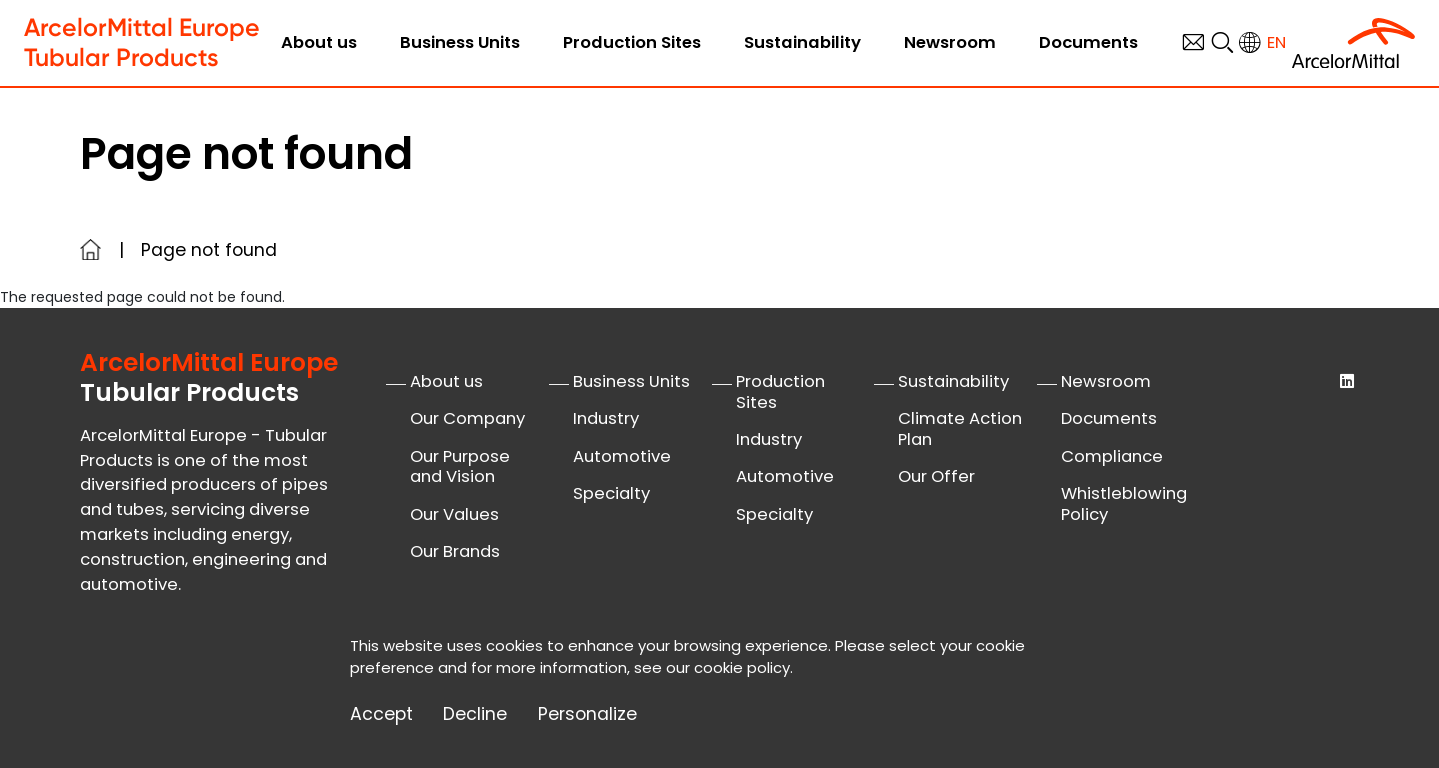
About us (319, 42)
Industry (606, 418)
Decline (475, 714)
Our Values (454, 514)
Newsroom (950, 42)
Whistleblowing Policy (1124, 504)
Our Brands (455, 551)
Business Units (460, 42)
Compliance (1112, 456)
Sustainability (802, 42)
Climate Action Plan (960, 429)
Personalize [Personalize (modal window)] (587, 714)
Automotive (622, 456)
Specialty (611, 493)
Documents (1088, 42)
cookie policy (742, 667)
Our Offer (936, 476)
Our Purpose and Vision (460, 467)
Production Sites (632, 42)
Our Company (467, 418)
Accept (381, 714)
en (1276, 42)
